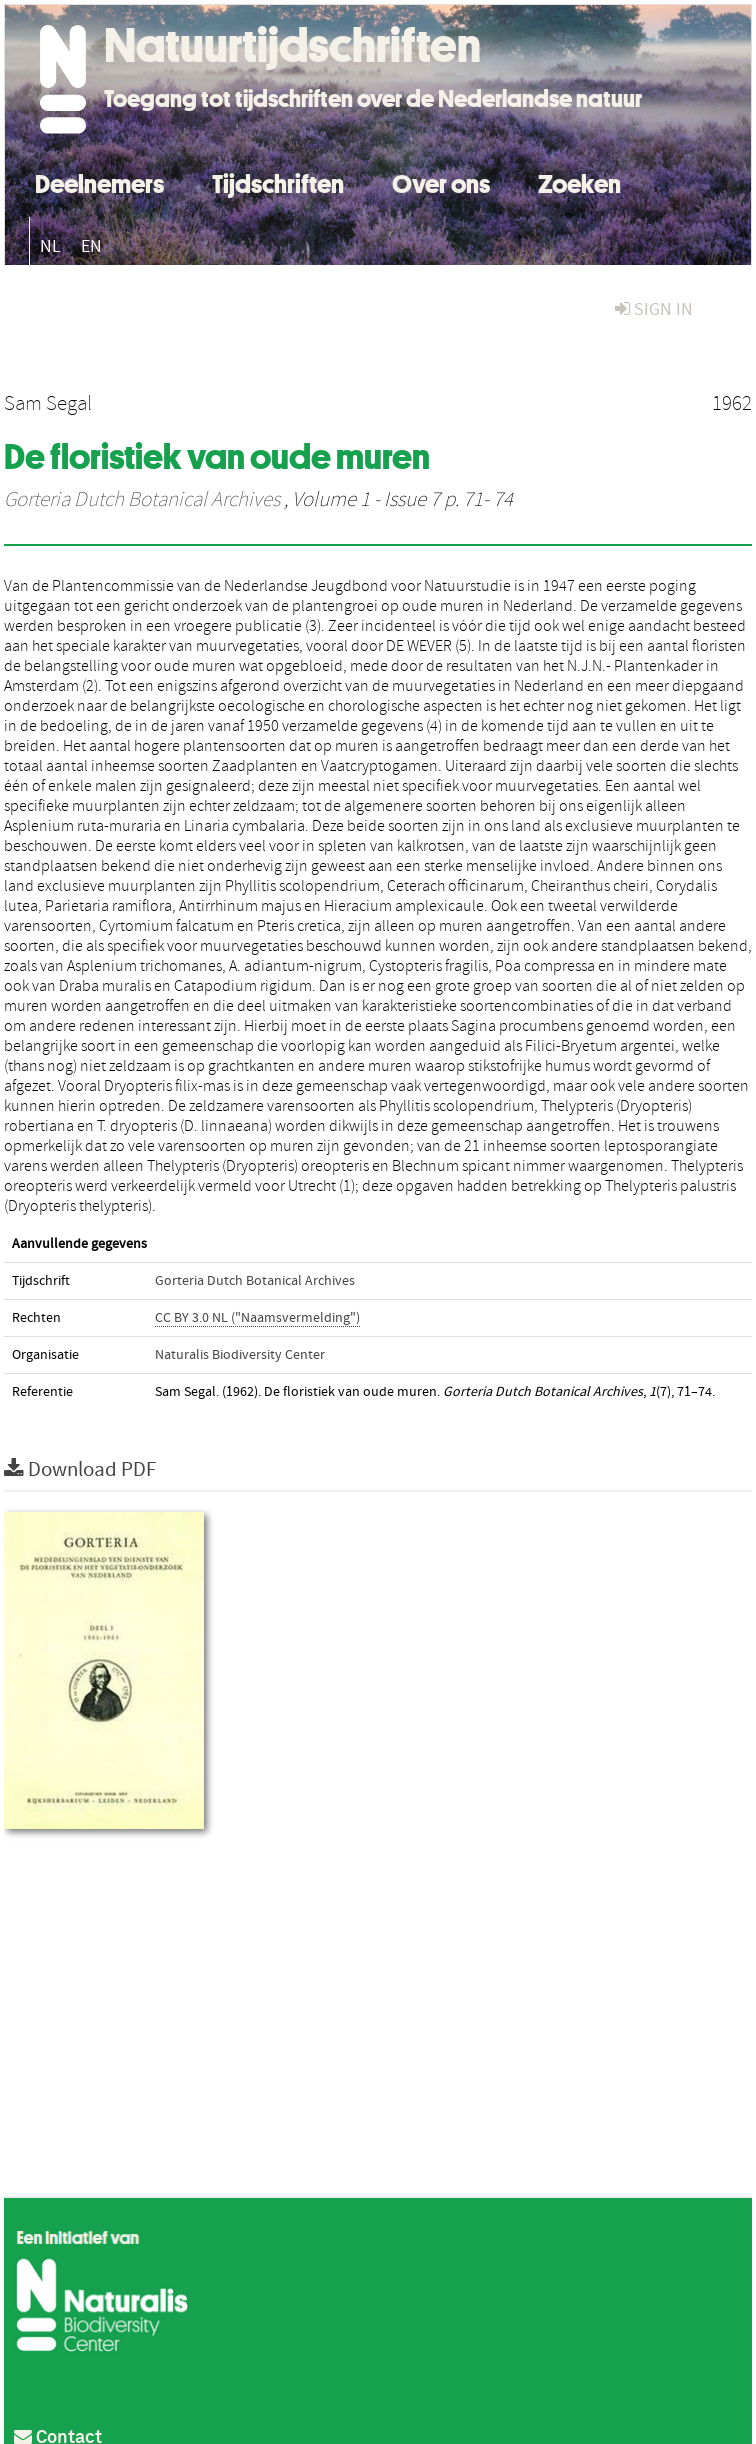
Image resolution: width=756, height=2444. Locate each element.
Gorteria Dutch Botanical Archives (142, 500)
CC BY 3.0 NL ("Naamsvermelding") (257, 1318)
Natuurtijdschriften (292, 45)
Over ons (441, 181)
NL (50, 246)
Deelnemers (99, 181)
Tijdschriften (278, 181)
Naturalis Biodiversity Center (240, 1355)
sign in (654, 309)
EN (91, 246)
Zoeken (579, 181)
